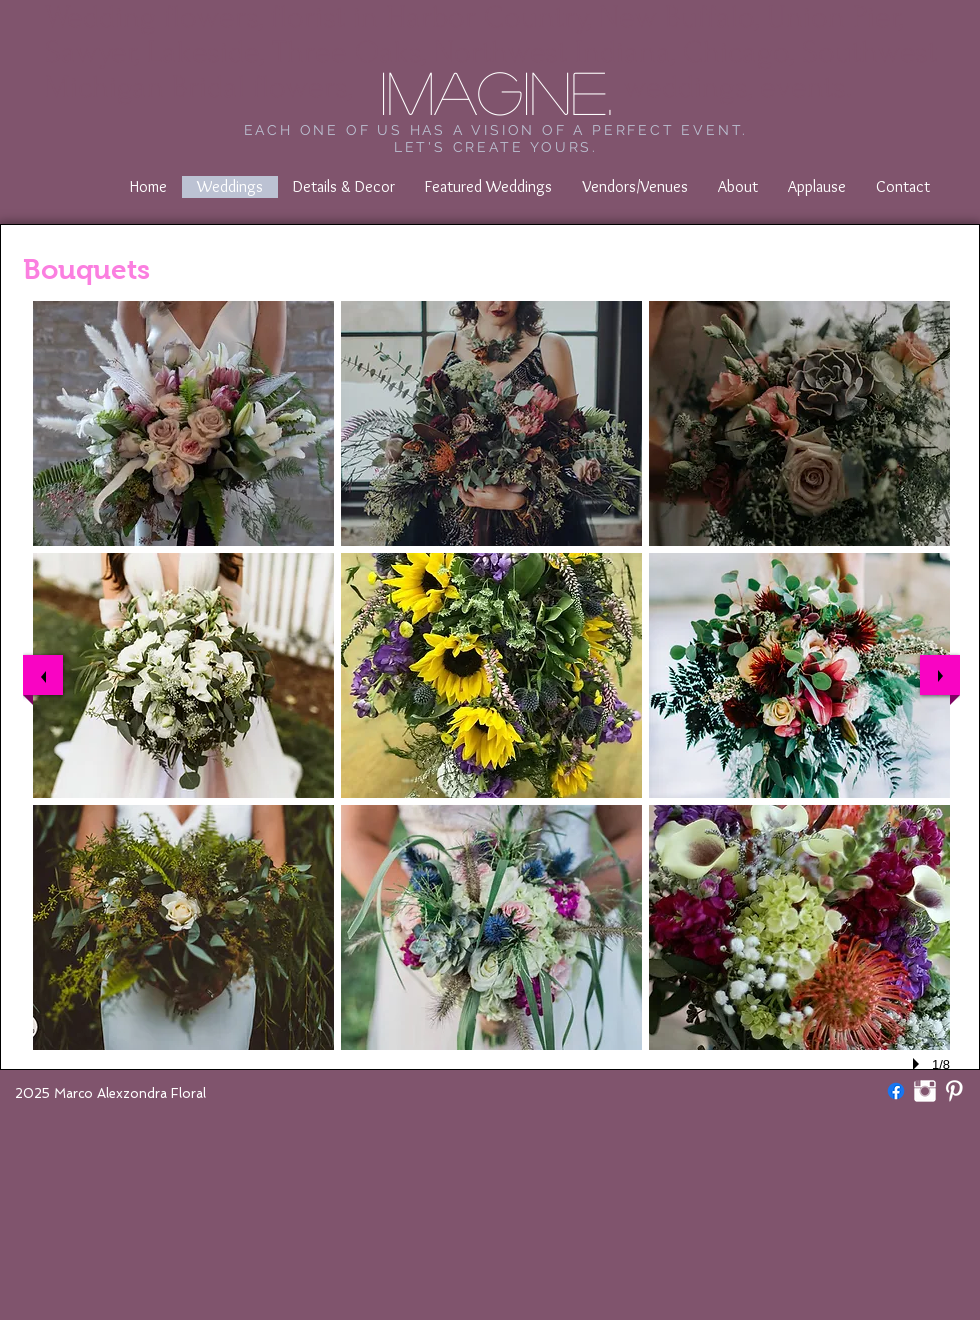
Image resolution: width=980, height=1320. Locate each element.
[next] (940, 675)
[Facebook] (896, 1091)
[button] (183, 423)
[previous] (43, 675)
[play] (919, 1064)
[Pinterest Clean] (954, 1091)
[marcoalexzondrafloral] (925, 1091)
